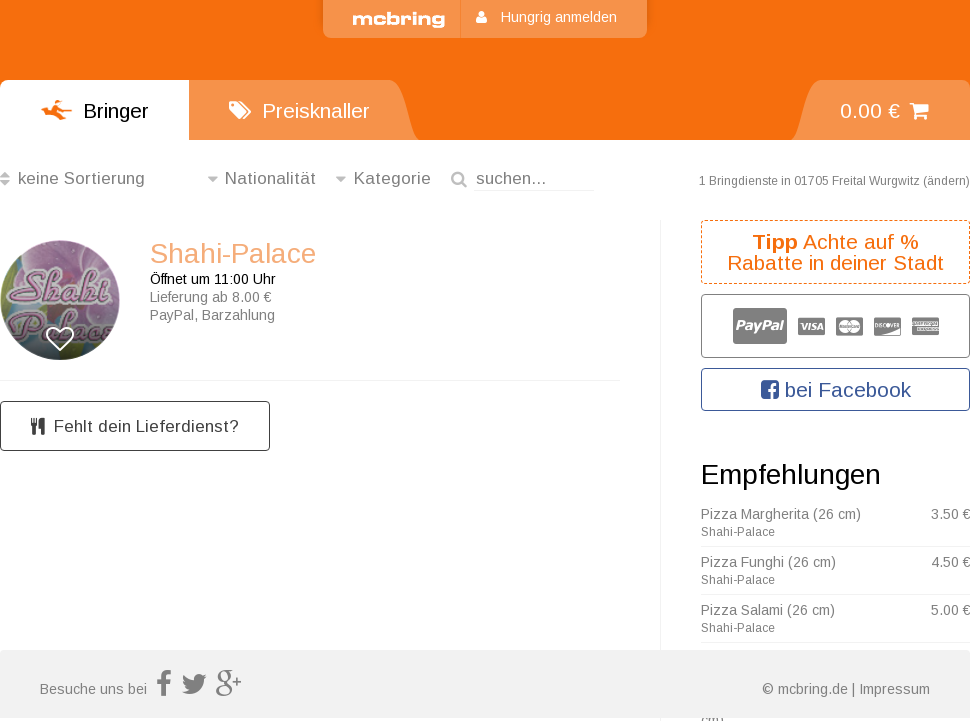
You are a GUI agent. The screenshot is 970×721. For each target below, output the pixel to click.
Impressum (894, 689)
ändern (946, 181)
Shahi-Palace (233, 254)
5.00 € (950, 610)
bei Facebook (836, 389)
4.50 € (950, 562)
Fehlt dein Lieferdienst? (135, 426)
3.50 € (950, 514)
